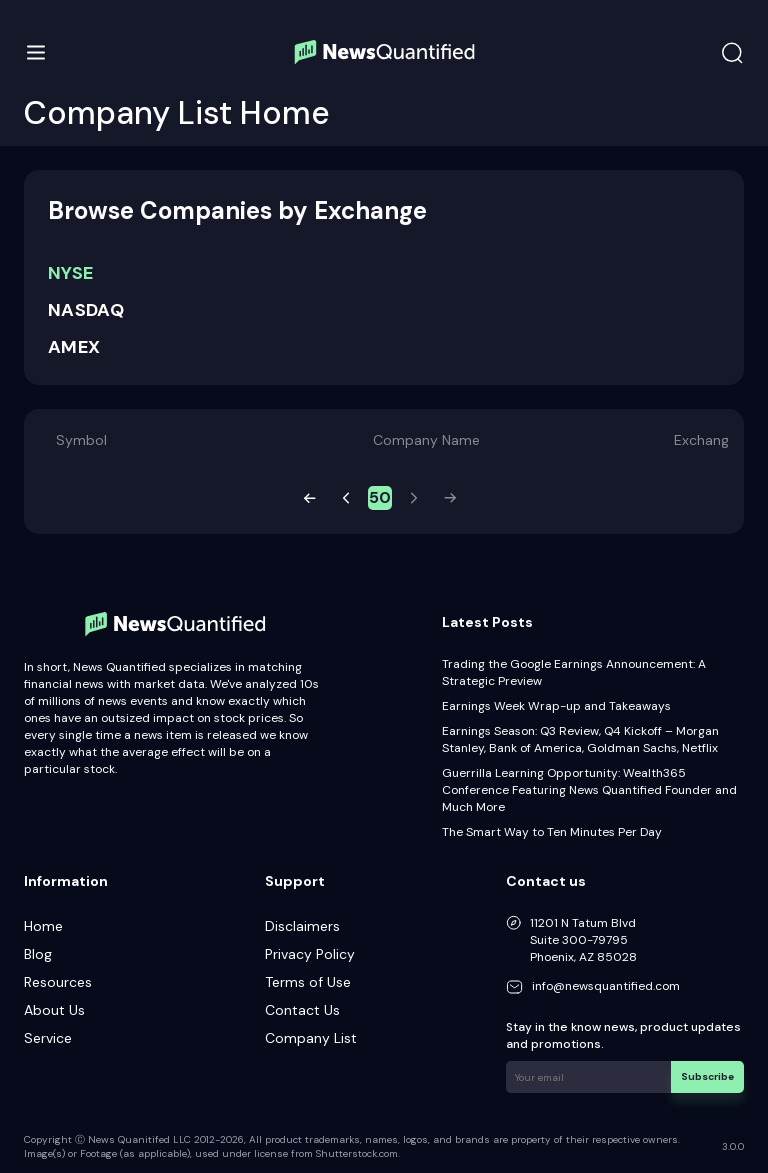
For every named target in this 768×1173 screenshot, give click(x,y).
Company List (311, 1038)
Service (48, 1038)
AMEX (74, 347)
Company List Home (177, 113)
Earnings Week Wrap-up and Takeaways (556, 706)
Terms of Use (308, 982)
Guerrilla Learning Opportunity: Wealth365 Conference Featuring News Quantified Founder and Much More (589, 790)
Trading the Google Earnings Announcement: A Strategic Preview (574, 672)
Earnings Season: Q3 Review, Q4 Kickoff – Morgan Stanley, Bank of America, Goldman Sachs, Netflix (580, 739)
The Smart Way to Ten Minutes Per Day (552, 832)
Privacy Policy (310, 954)
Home (43, 926)
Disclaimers (302, 926)
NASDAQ (86, 310)
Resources (58, 982)
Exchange (705, 440)
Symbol (81, 440)
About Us (54, 1010)
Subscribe (707, 1076)
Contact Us (302, 1010)
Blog (38, 954)
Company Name (426, 440)
